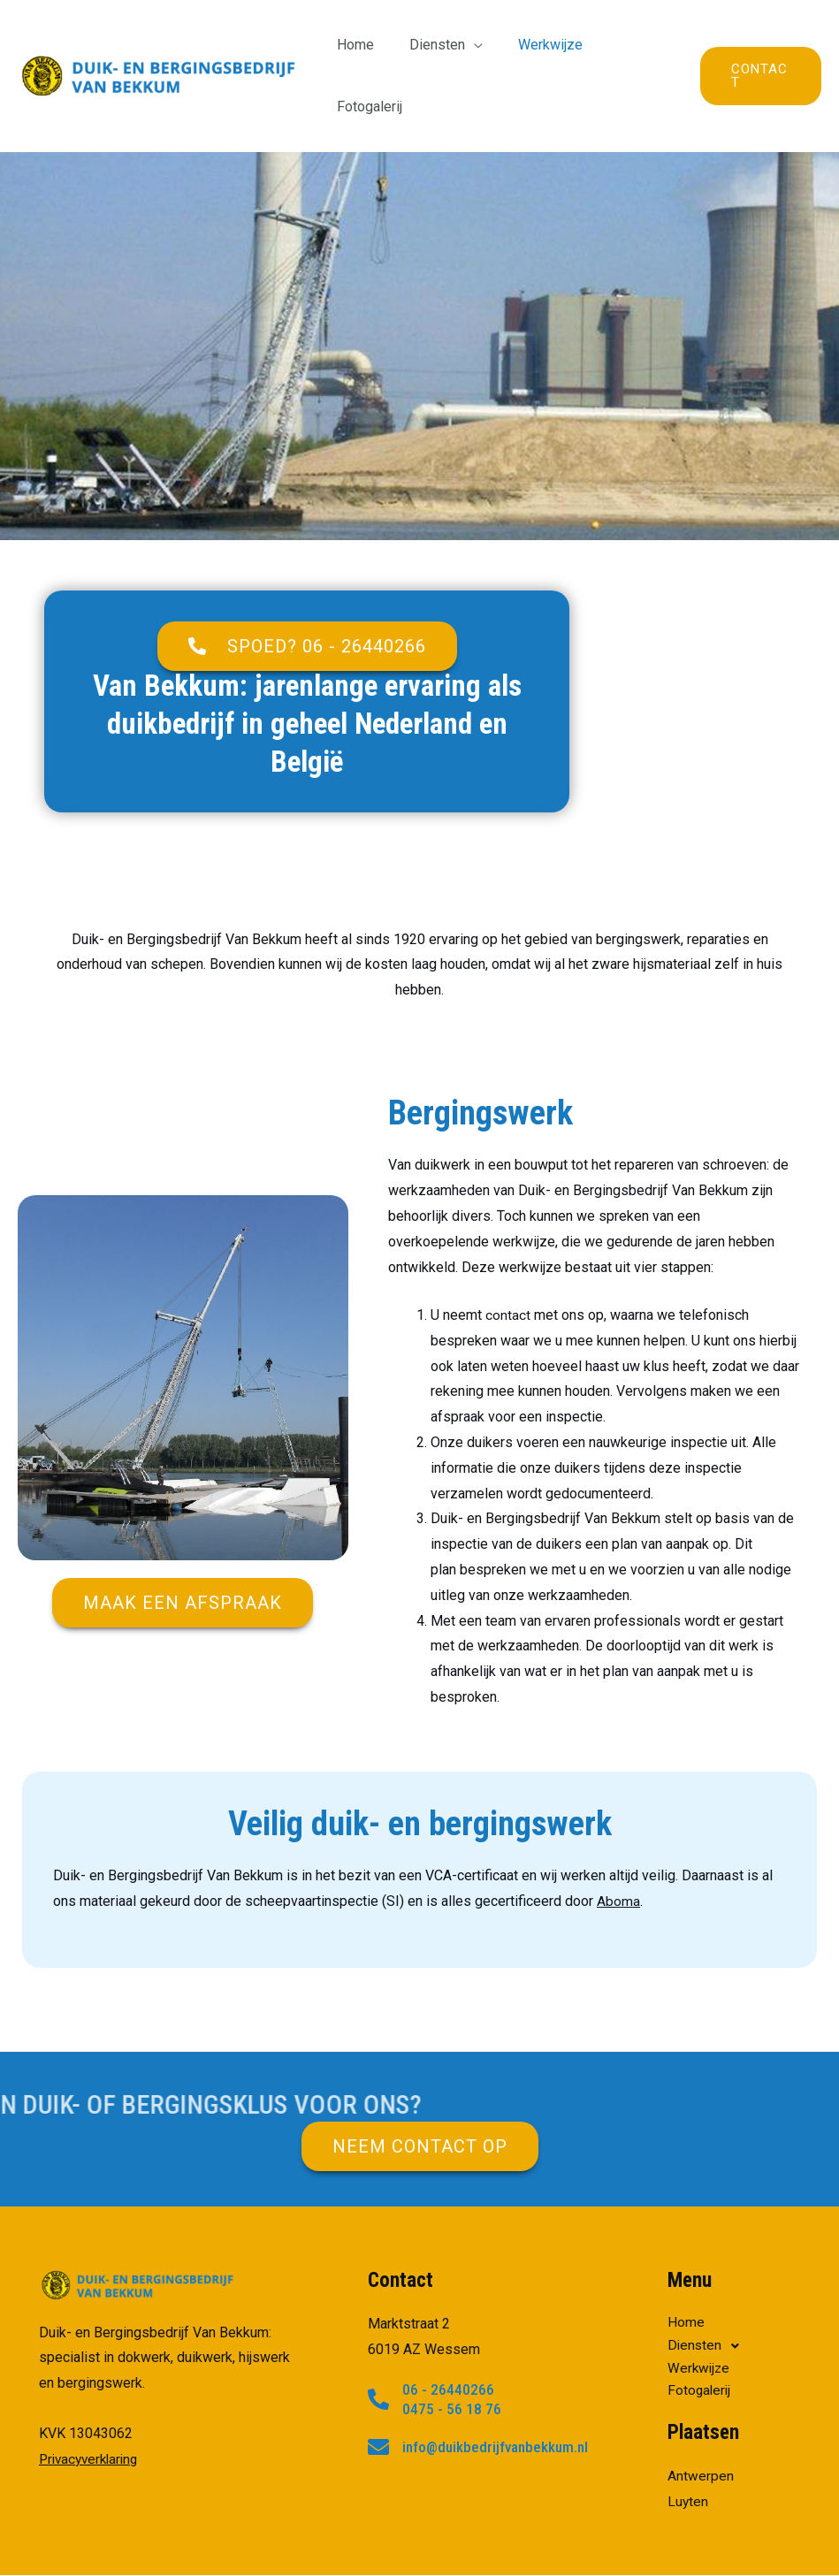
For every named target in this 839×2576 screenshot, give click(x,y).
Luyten (688, 2441)
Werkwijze (536, 44)
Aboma (618, 1839)
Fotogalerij (629, 44)
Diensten (430, 44)
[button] (307, 584)
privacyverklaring (618, 2544)
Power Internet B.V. (412, 2544)
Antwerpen (700, 2415)
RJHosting (518, 2544)
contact (507, 1253)
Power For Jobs (732, 2544)
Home (355, 44)
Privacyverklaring (92, 2397)
